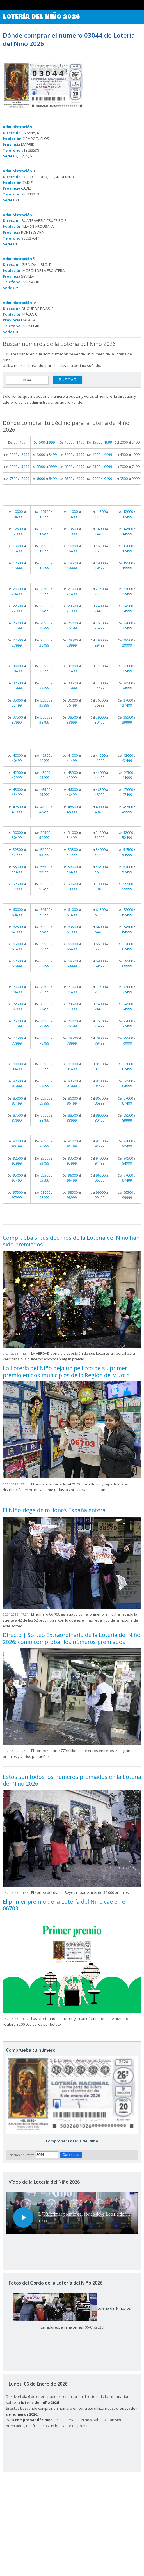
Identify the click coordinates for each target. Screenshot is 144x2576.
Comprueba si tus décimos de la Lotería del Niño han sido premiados (71, 1241)
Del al (16, 442)
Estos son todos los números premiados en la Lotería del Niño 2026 (72, 1780)
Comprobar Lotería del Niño (72, 2140)
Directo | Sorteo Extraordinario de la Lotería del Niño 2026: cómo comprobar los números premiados (71, 1638)
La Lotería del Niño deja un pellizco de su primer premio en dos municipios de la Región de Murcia (66, 1371)
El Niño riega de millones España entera (54, 1510)
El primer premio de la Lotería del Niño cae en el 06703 (65, 1905)
